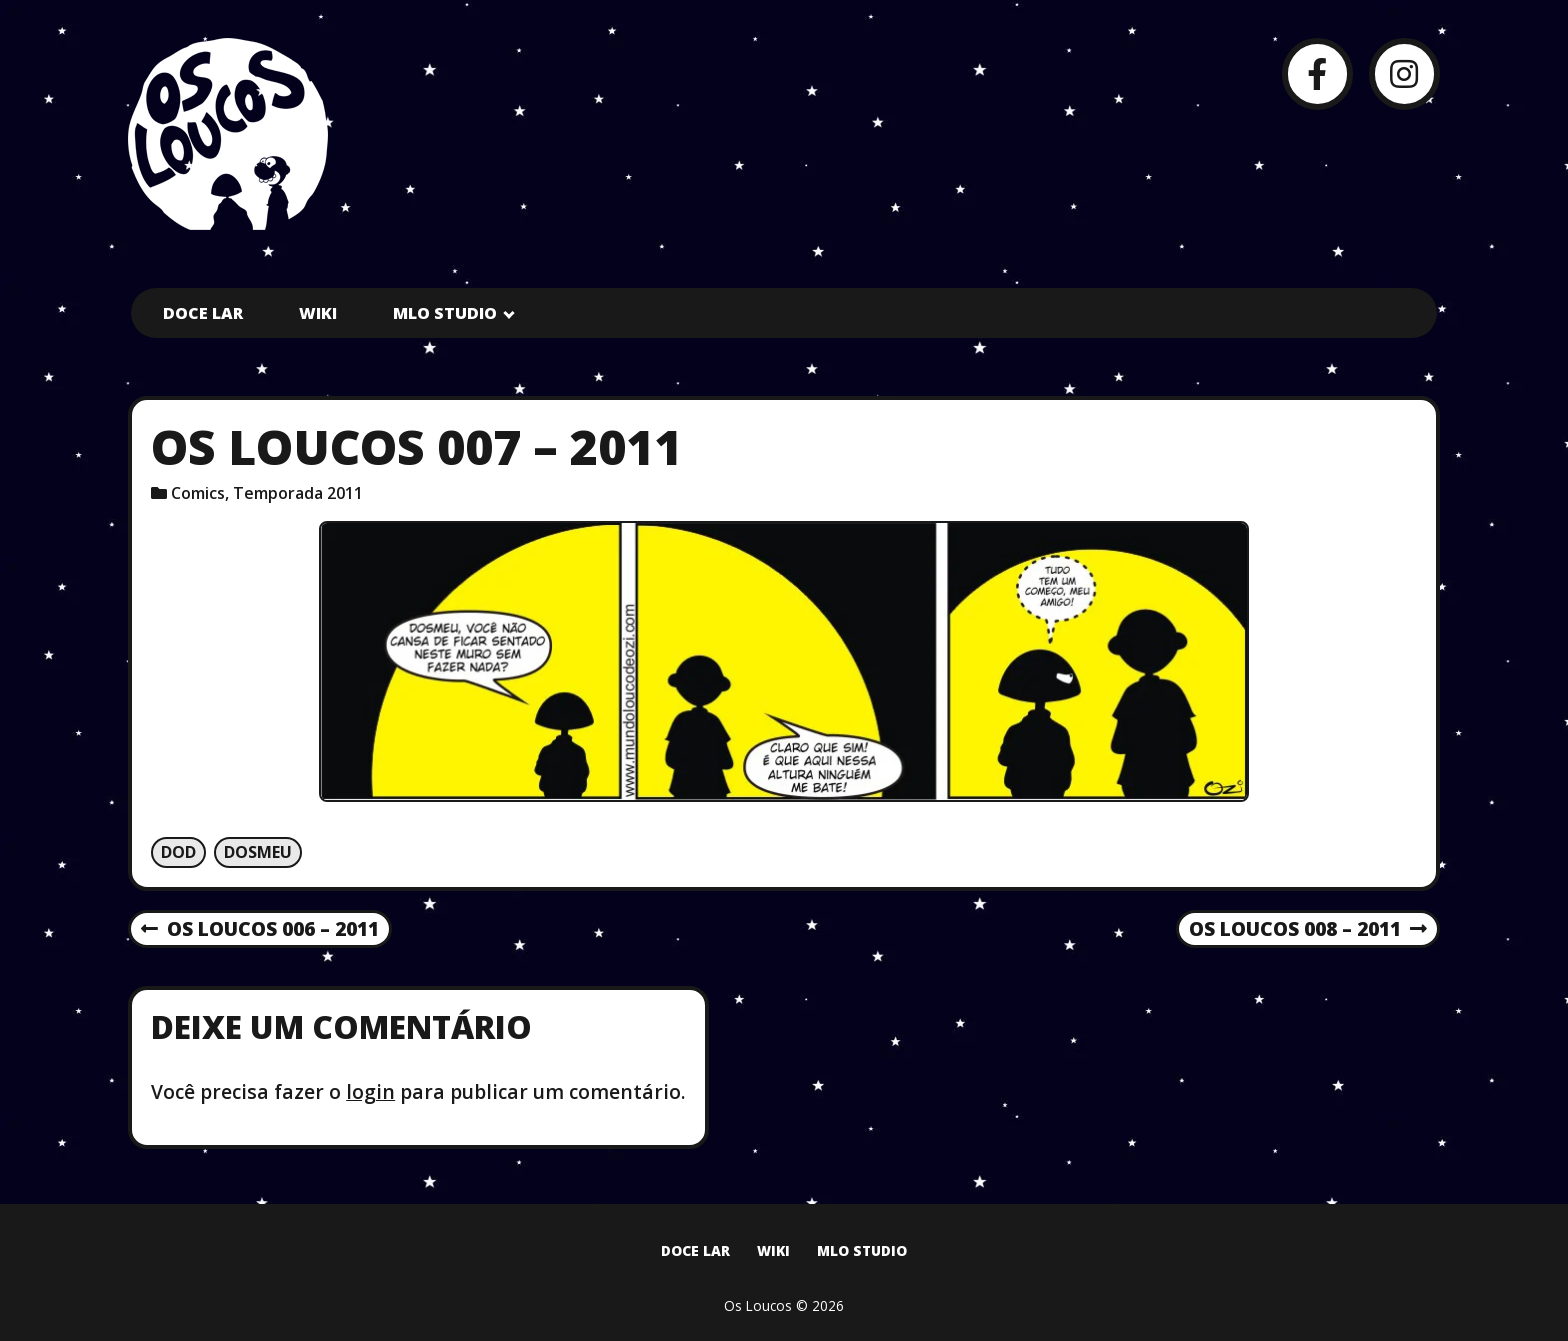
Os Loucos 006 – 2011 (260, 930)
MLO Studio (445, 313)
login (370, 1091)
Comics (198, 493)
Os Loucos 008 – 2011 (1308, 930)
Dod (178, 852)
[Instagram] (1404, 73)
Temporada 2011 (298, 493)
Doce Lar (203, 313)
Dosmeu (258, 852)
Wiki (318, 313)
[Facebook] (1317, 73)
